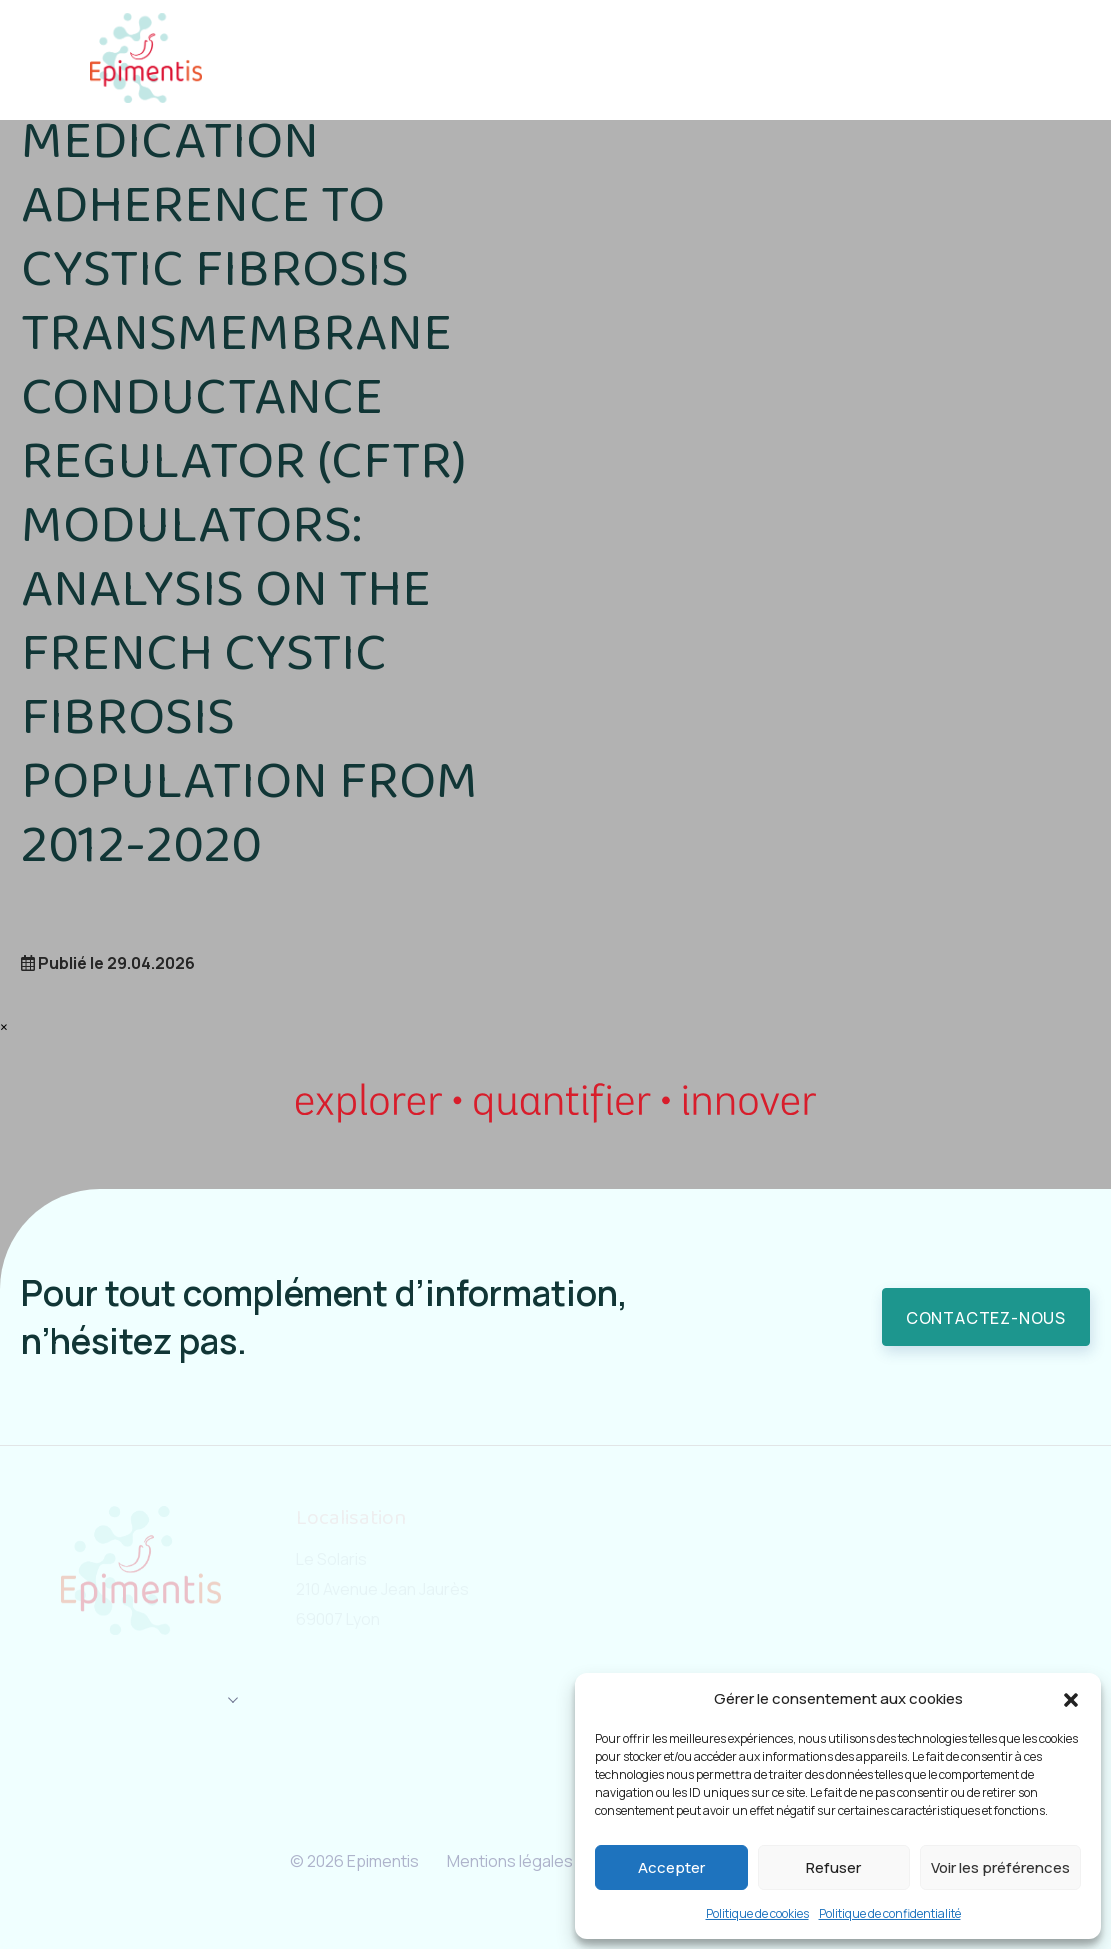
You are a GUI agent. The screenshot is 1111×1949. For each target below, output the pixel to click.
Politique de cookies (757, 1913)
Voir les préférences (1000, 1867)
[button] (1071, 1699)
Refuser (833, 1867)
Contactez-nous (986, 1318)
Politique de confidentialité (890, 1913)
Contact (948, 60)
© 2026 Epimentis (334, 1861)
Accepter (671, 1867)
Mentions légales (504, 1861)
